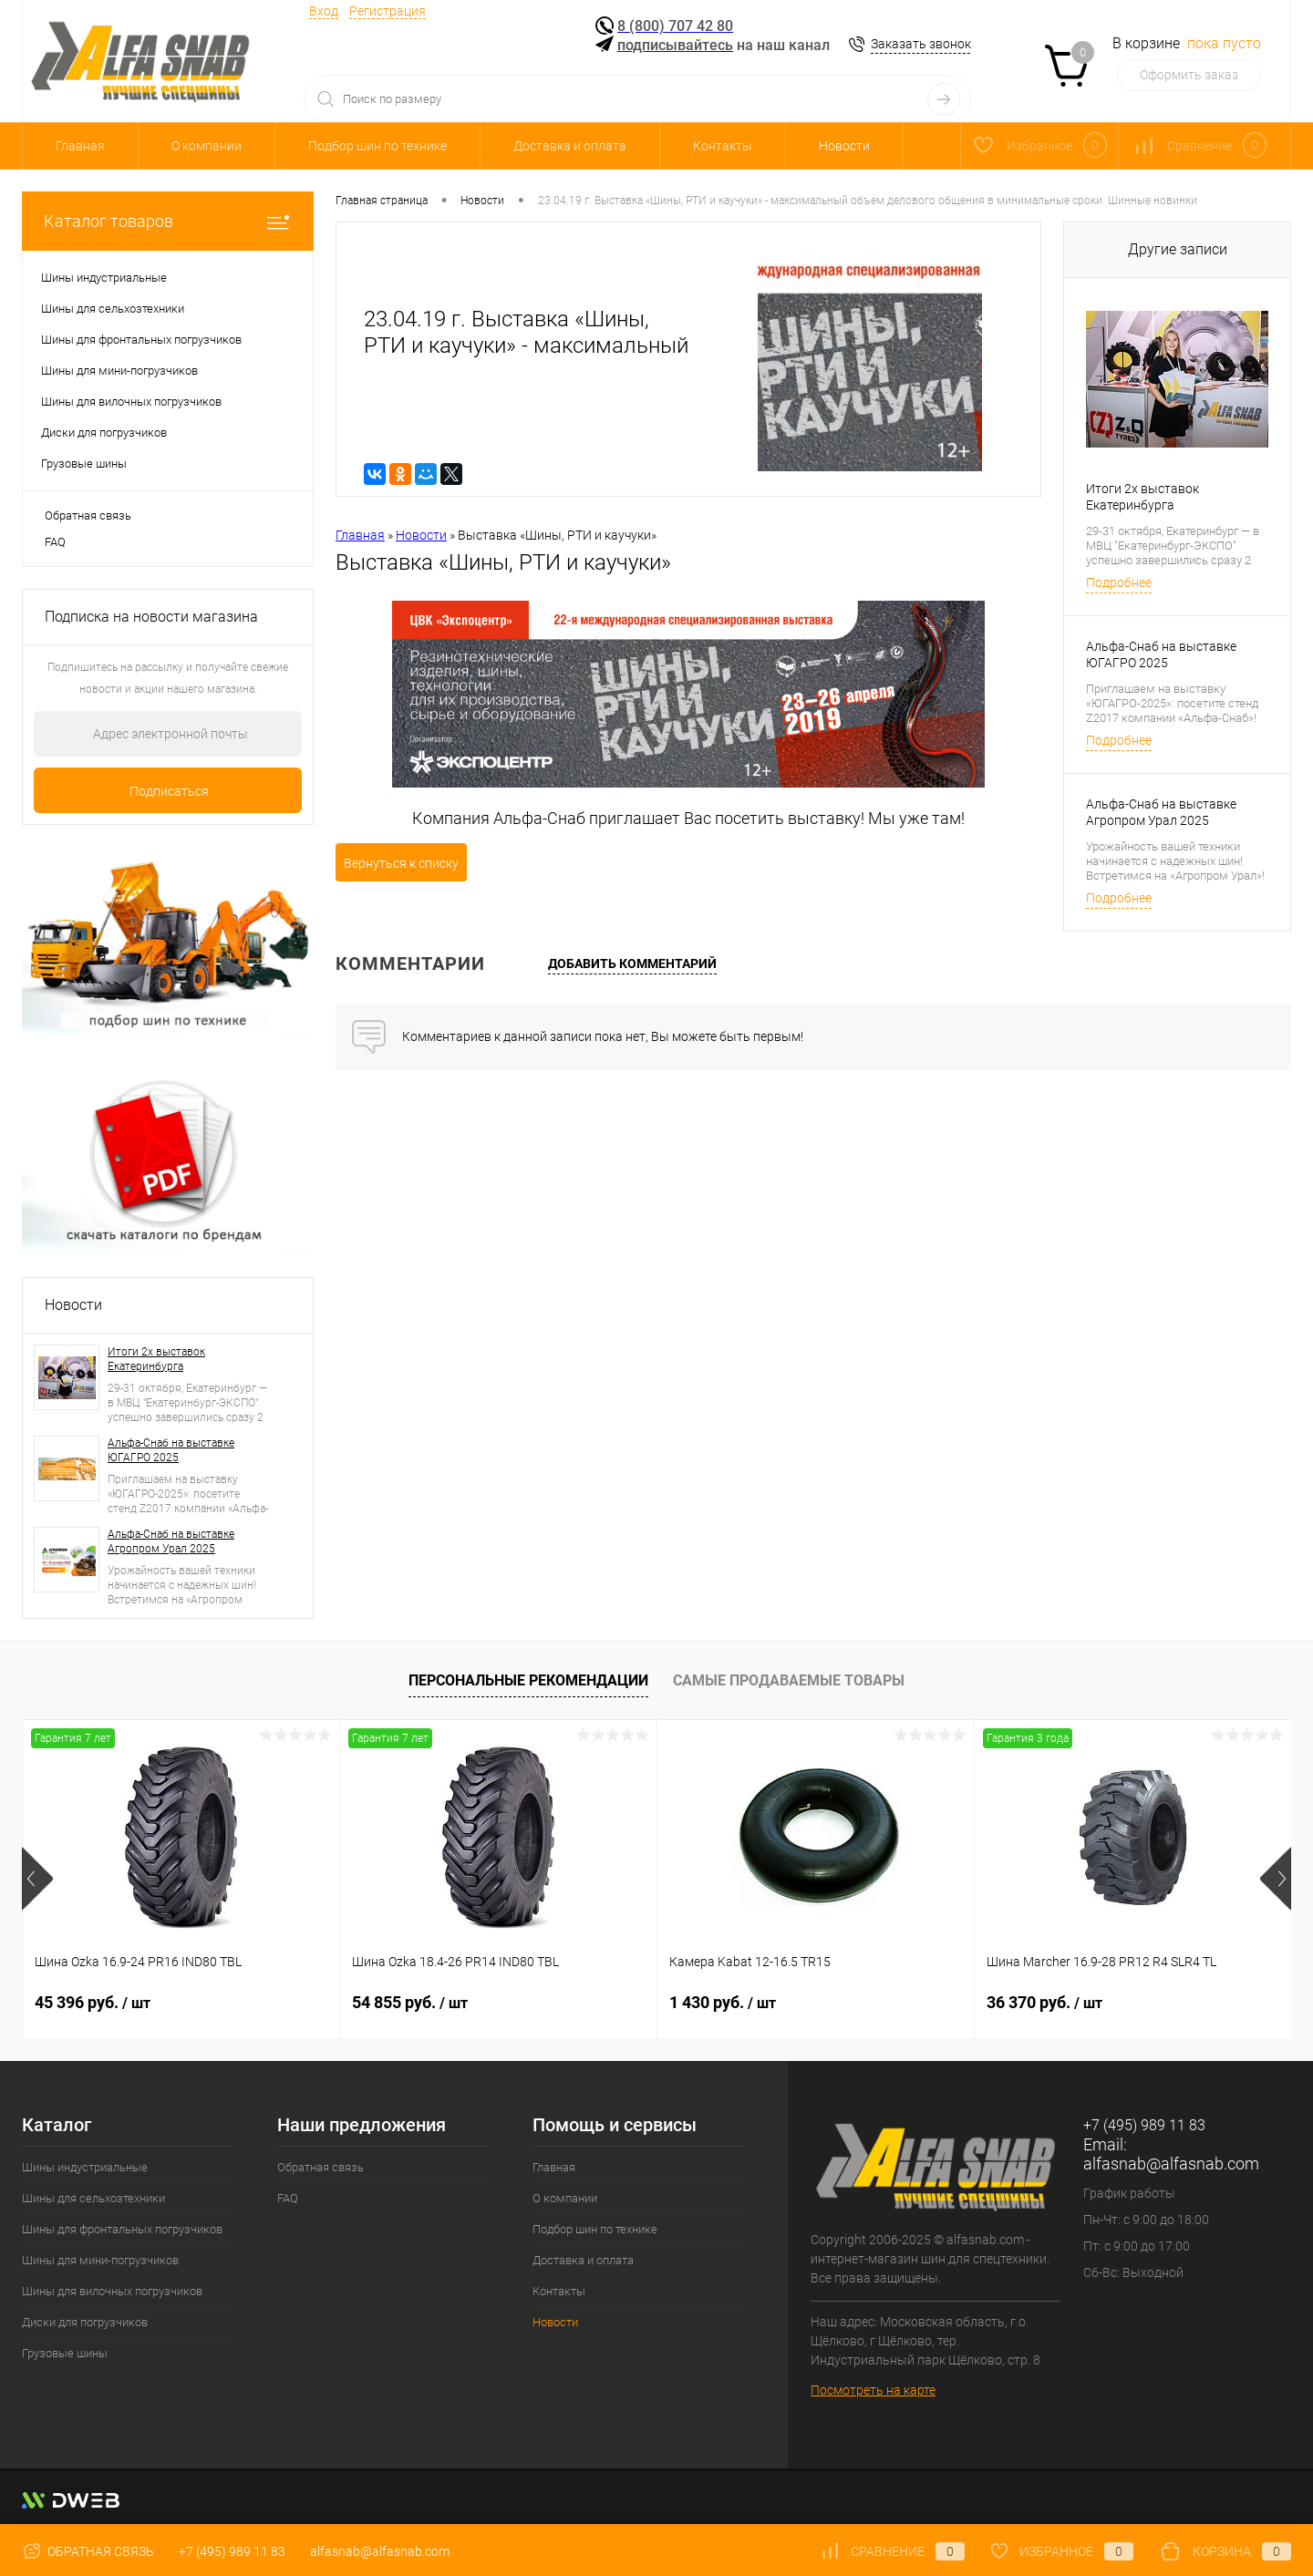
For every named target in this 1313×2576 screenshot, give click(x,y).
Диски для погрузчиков (85, 2322)
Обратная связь (88, 515)
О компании (206, 146)
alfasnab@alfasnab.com (1171, 2163)
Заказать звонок (921, 43)
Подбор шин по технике (377, 146)
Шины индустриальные (85, 2167)
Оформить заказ (1189, 74)
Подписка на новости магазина (151, 616)
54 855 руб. (410, 2002)
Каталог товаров (168, 221)
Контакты (722, 146)
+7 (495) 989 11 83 (232, 2551)
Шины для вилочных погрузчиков (112, 2291)
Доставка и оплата (569, 146)
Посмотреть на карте (873, 2390)
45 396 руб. (92, 2002)
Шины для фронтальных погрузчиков (122, 2229)
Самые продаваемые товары (789, 1680)
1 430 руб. (722, 2002)
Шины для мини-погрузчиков (100, 2260)
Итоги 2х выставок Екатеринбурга (156, 1359)
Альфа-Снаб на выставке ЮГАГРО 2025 (171, 1450)
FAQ (55, 542)
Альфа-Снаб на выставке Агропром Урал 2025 (171, 1541)
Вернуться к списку (401, 863)
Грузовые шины (65, 2353)
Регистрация (387, 11)
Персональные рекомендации (528, 1680)
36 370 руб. (1044, 2002)
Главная (80, 146)
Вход (323, 11)
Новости (844, 146)
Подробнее (1119, 582)
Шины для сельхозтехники (93, 2198)
